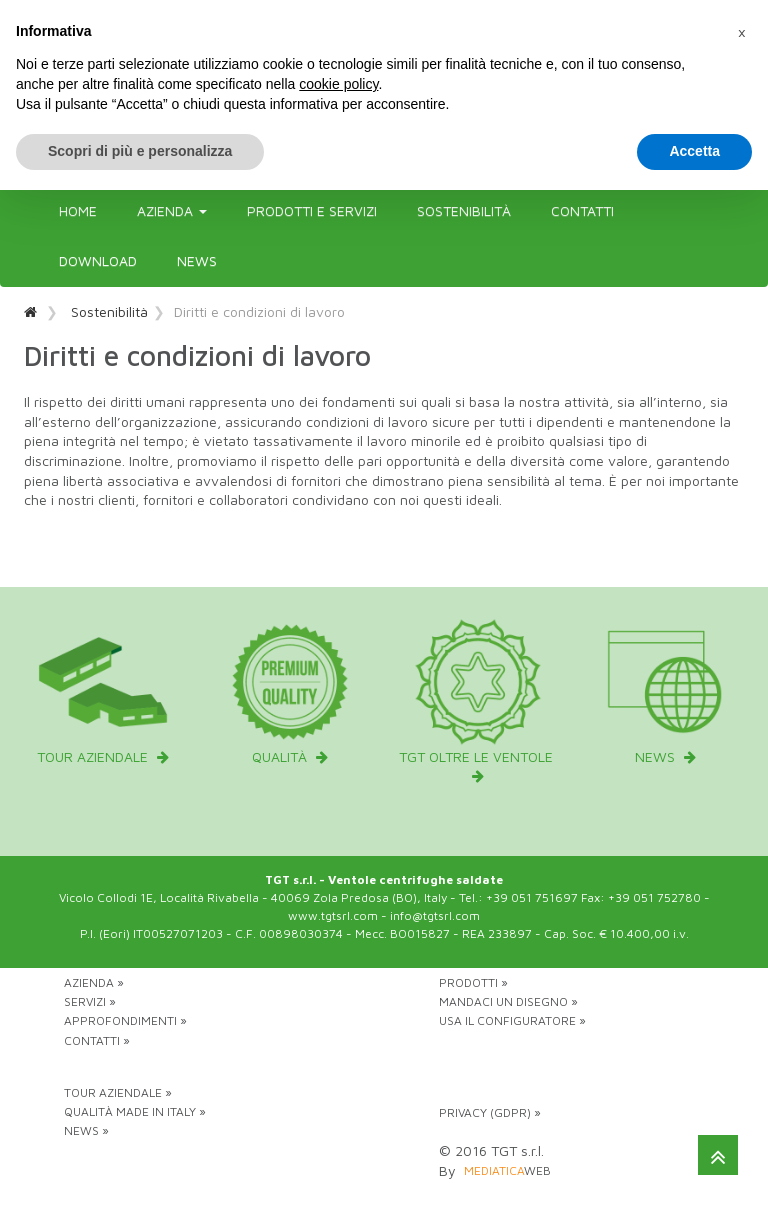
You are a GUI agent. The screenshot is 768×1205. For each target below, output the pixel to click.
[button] (742, 32)
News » (86, 1130)
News (197, 260)
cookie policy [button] (338, 84)
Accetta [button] (694, 151)
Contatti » (97, 1040)
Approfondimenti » (125, 1020)
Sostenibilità (464, 210)
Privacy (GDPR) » (490, 1112)
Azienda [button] (172, 210)
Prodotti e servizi (312, 210)
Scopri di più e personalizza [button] (140, 151)
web (507, 1170)
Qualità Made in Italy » (135, 1111)
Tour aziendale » (118, 1092)
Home (78, 210)
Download (98, 260)
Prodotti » (473, 982)
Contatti (582, 210)
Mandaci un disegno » (508, 1001)
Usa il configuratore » (512, 1020)
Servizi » (90, 1001)
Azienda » (94, 982)
